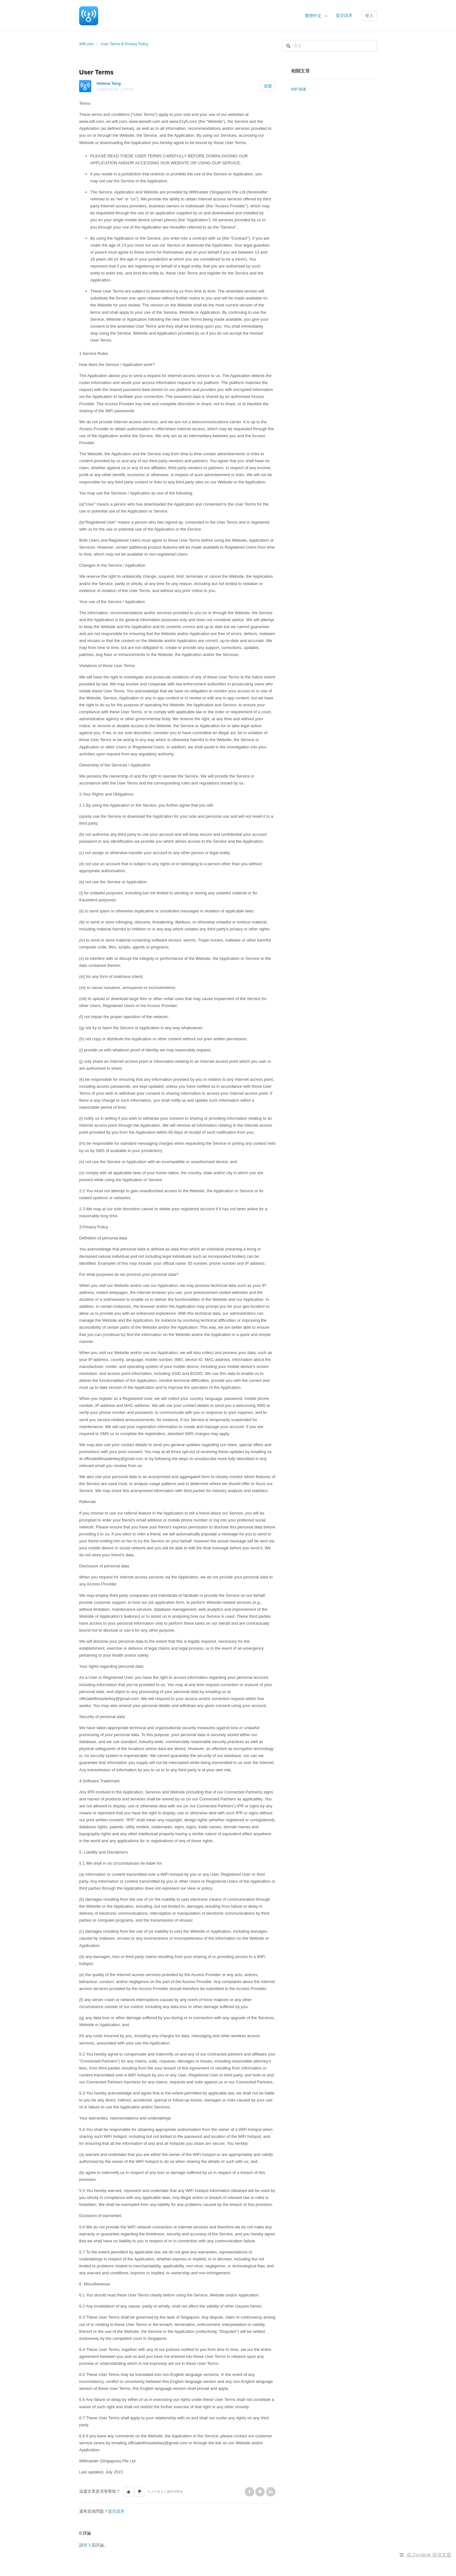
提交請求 (344, 15)
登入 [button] (369, 15)
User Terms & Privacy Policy (124, 44)
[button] (128, 2492)
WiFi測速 (298, 89)
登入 (87, 2545)
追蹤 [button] (268, 86)
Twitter (260, 2492)
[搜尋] (329, 46)
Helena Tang (109, 83)
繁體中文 (314, 15)
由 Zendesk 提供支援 (429, 2554)
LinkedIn (271, 2492)
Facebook (249, 2492)
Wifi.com (86, 44)
